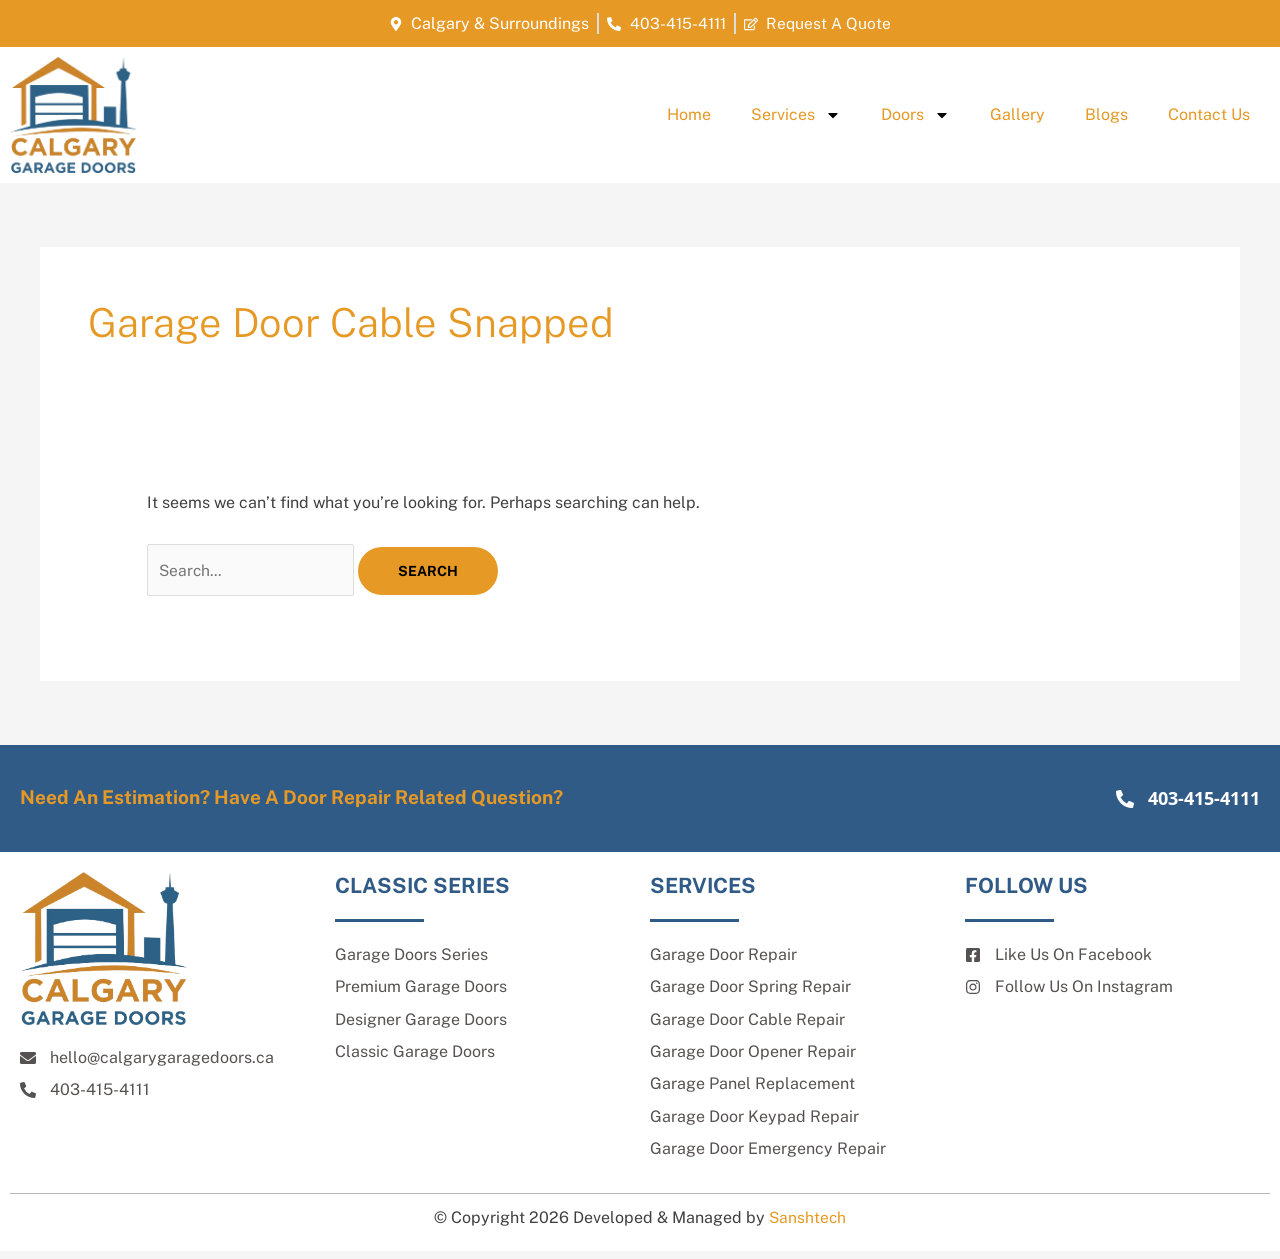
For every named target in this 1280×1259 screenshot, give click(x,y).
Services (796, 115)
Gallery (1017, 114)
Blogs (1106, 114)
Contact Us (1209, 114)
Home (689, 114)
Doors (915, 115)
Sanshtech (807, 1224)
